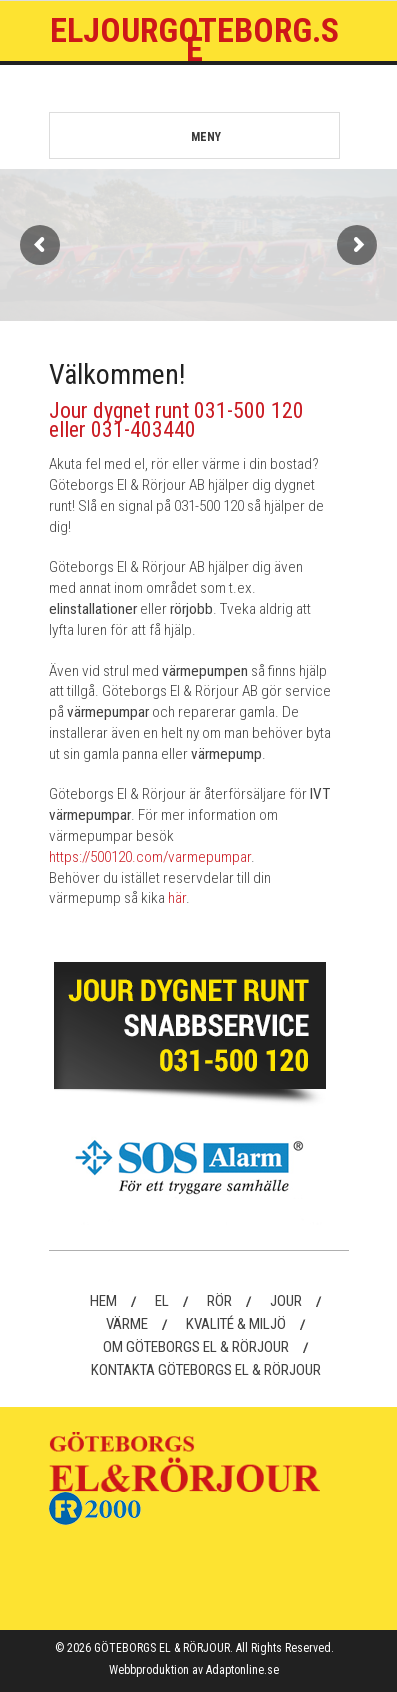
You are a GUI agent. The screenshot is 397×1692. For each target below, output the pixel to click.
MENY (153, 137)
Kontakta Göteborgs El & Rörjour (206, 1370)
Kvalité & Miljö (236, 1324)
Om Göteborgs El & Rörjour (196, 1347)
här (177, 898)
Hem (103, 1301)
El (162, 1301)
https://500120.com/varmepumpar (150, 857)
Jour (286, 1301)
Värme (127, 1324)
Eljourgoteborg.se (194, 39)
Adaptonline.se (242, 1670)
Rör (219, 1301)
